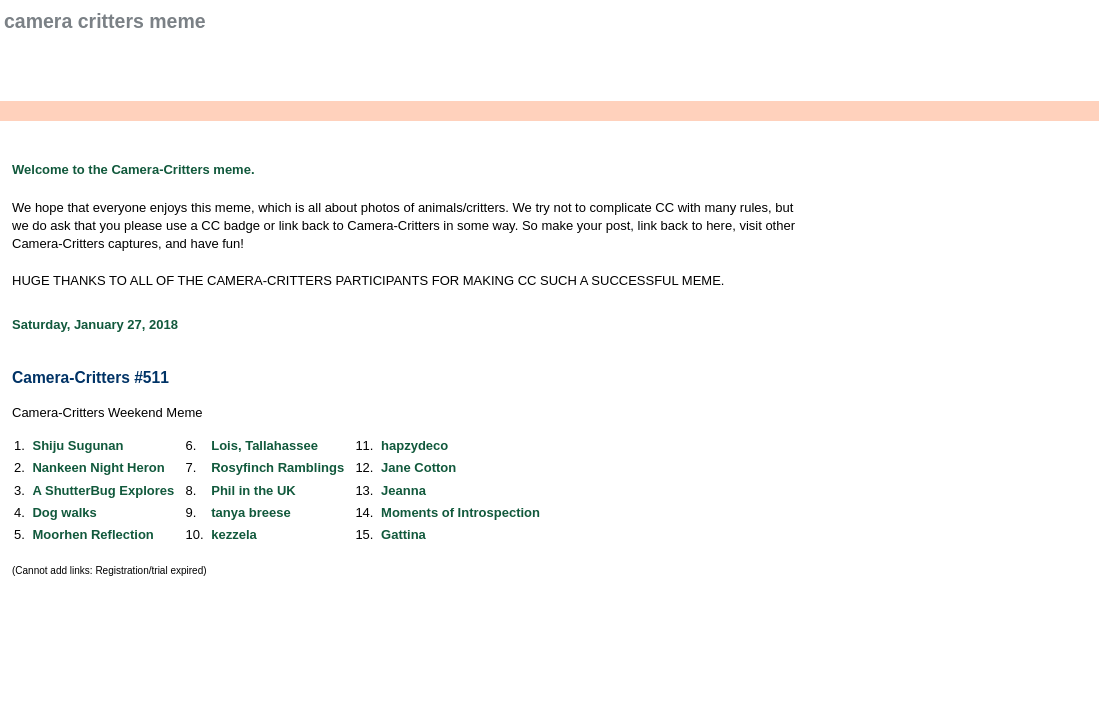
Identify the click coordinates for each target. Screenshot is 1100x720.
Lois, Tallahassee (264, 445)
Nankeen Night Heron (98, 467)
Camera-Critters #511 (90, 377)
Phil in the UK (253, 490)
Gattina (403, 534)
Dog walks (64, 512)
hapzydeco (414, 445)
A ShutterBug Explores (103, 490)
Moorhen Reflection (92, 534)
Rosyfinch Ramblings (277, 467)
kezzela (234, 534)
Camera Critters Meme (105, 21)
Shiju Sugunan (77, 445)
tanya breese (251, 512)
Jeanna (403, 490)
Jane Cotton (418, 467)
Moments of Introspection (460, 512)
